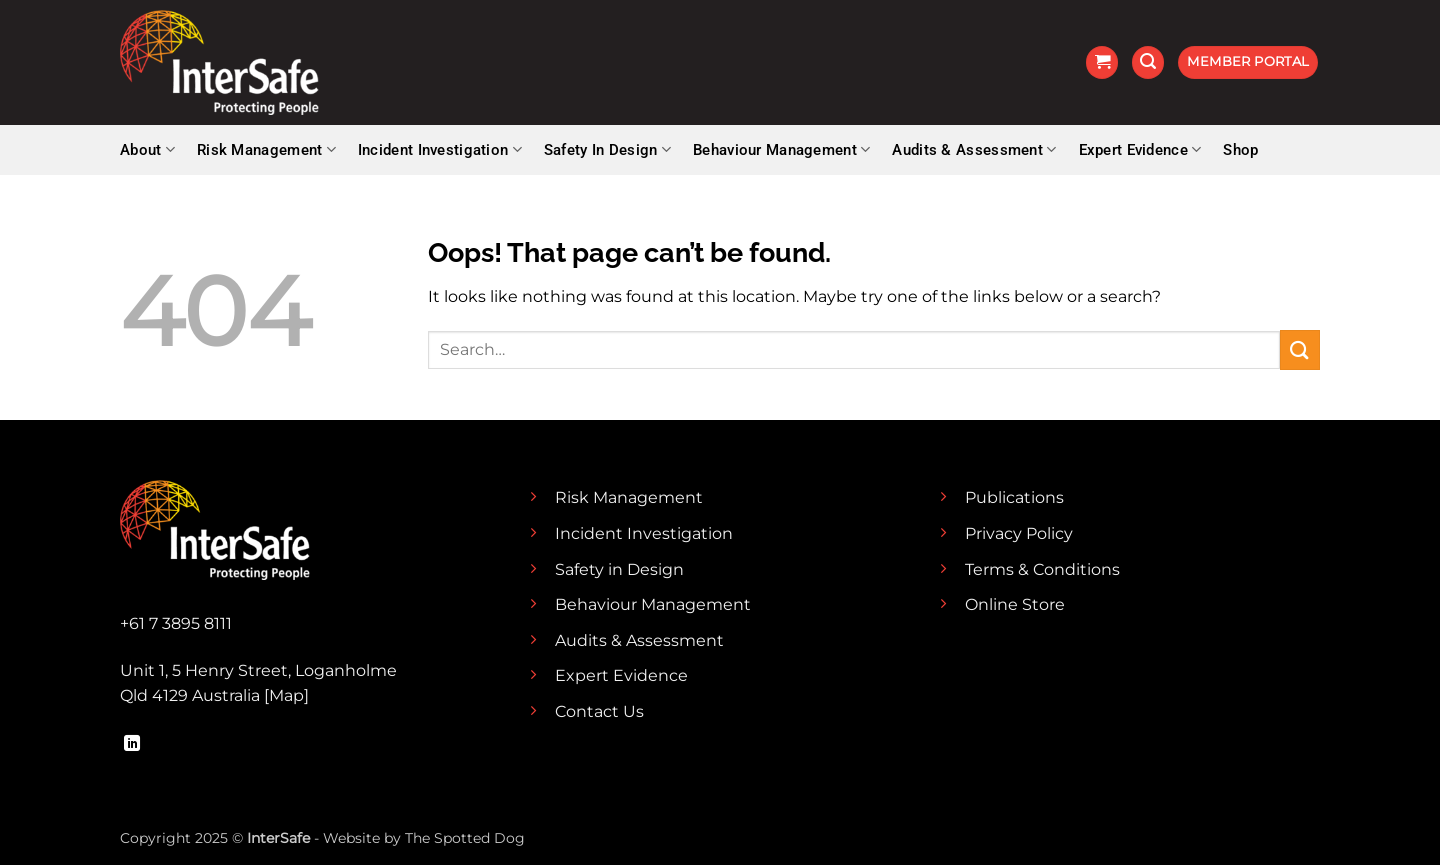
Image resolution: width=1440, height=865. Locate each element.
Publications (1014, 497)
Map (286, 695)
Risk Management (266, 149)
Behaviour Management (781, 149)
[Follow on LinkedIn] (132, 744)
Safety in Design (619, 569)
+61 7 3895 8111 (176, 623)
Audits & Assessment (974, 149)
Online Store (1015, 604)
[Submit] (1300, 349)
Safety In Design (607, 149)
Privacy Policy (1019, 533)
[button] (1102, 62)
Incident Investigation (440, 149)
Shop (1240, 150)
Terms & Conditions (1042, 569)
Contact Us (599, 711)
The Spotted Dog (465, 838)
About (147, 149)
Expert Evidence (1140, 149)
